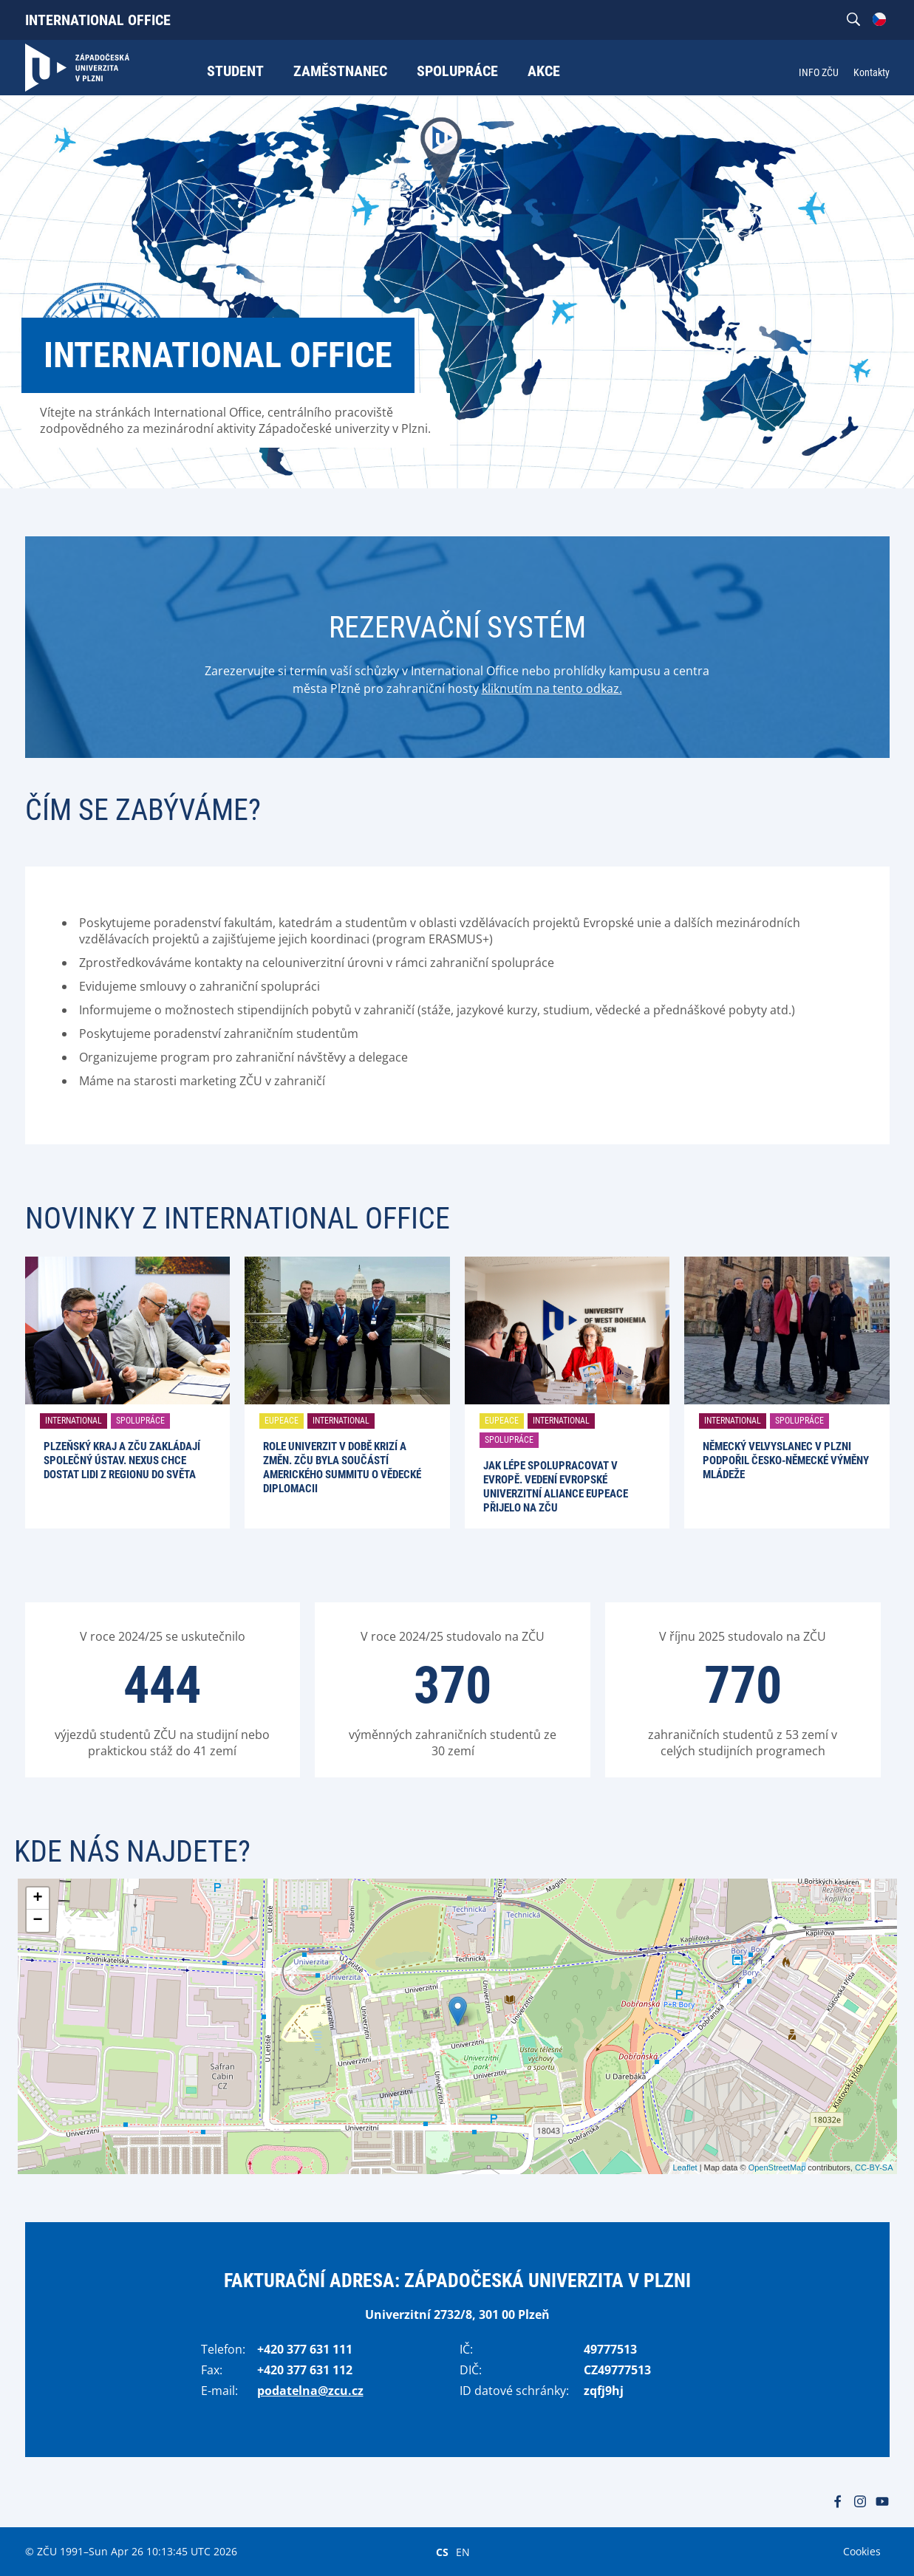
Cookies (862, 2551)
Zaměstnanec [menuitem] (340, 71)
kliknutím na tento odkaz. (552, 688)
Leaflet (685, 2167)
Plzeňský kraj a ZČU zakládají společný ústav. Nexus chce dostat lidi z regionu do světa (122, 1460)
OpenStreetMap (777, 2167)
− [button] (37, 1921)
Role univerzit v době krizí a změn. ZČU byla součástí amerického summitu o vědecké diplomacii (342, 1467)
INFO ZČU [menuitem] (819, 72)
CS (442, 2551)
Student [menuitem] (235, 71)
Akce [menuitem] (544, 71)
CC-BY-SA (874, 2167)
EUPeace (282, 1420)
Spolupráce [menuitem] (457, 71)
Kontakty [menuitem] (871, 72)
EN (463, 2551)
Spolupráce (140, 1420)
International (73, 1420)
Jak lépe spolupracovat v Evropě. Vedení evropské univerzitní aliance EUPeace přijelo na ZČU (555, 1486)
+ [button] (37, 1898)
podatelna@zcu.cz (310, 2390)
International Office (98, 20)
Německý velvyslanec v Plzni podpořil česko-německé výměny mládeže (786, 1460)
